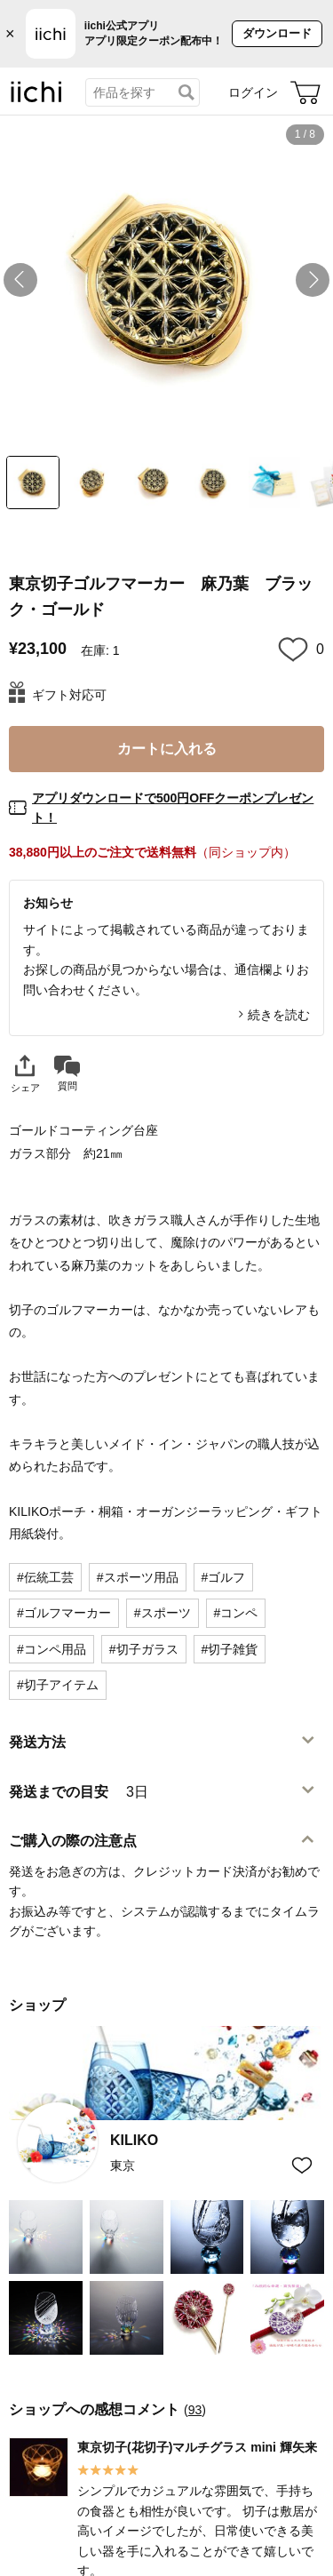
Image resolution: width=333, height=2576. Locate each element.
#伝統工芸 (45, 1577)
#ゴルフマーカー (64, 1613)
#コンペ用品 (51, 1649)
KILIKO (134, 2140)
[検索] (186, 92)
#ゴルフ (224, 1577)
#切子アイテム (58, 1685)
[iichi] (36, 99)
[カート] (305, 92)
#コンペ (236, 1613)
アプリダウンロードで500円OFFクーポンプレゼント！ (172, 808)
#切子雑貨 (230, 1649)
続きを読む (279, 1015)
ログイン (253, 92)
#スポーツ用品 (137, 1577)
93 (195, 2410)
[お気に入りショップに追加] (302, 2165)
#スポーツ (162, 1613)
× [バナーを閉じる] (10, 34)
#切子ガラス (143, 1649)
